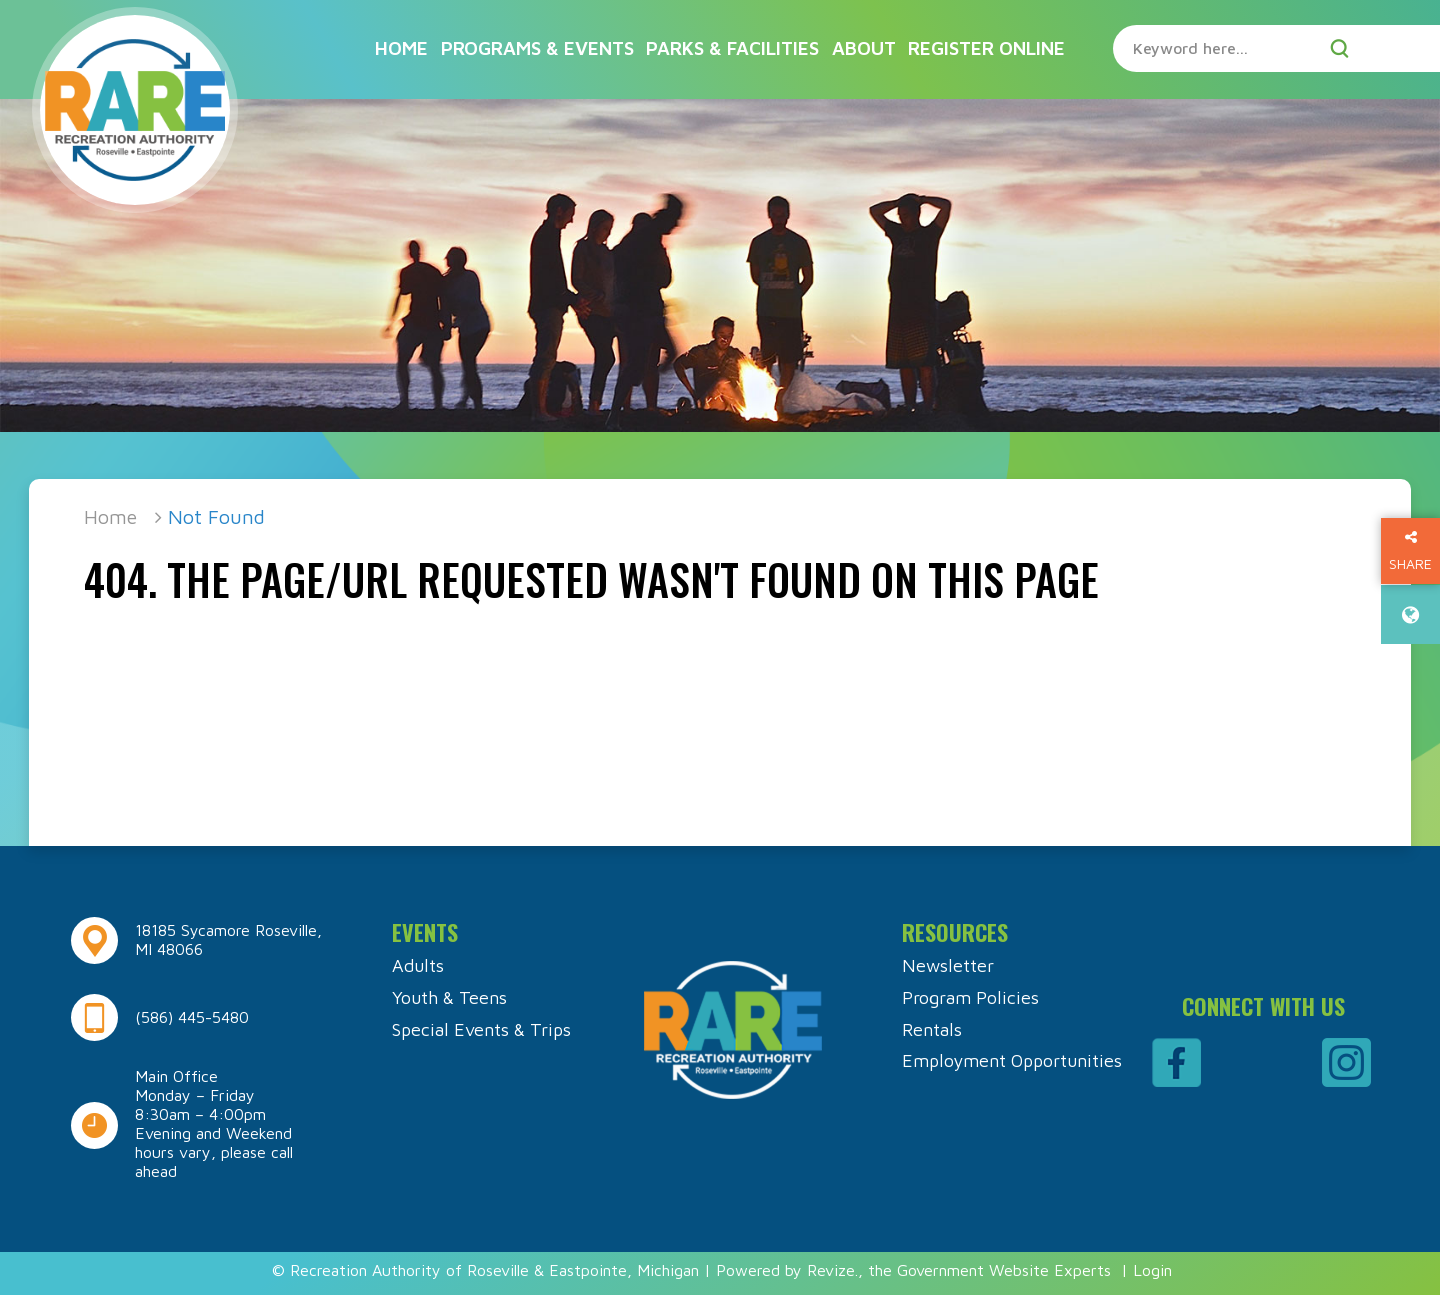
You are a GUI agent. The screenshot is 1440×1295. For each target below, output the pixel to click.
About (864, 48)
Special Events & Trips (481, 1029)
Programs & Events (537, 48)
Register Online (986, 48)
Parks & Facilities (732, 48)
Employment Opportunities (1012, 1060)
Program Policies (970, 997)
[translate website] (1410, 614)
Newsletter (948, 965)
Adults (418, 965)
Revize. (832, 1270)
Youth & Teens (449, 997)
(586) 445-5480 (192, 1017)
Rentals (932, 1029)
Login (1152, 1270)
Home (401, 48)
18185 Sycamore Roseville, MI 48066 (228, 939)
